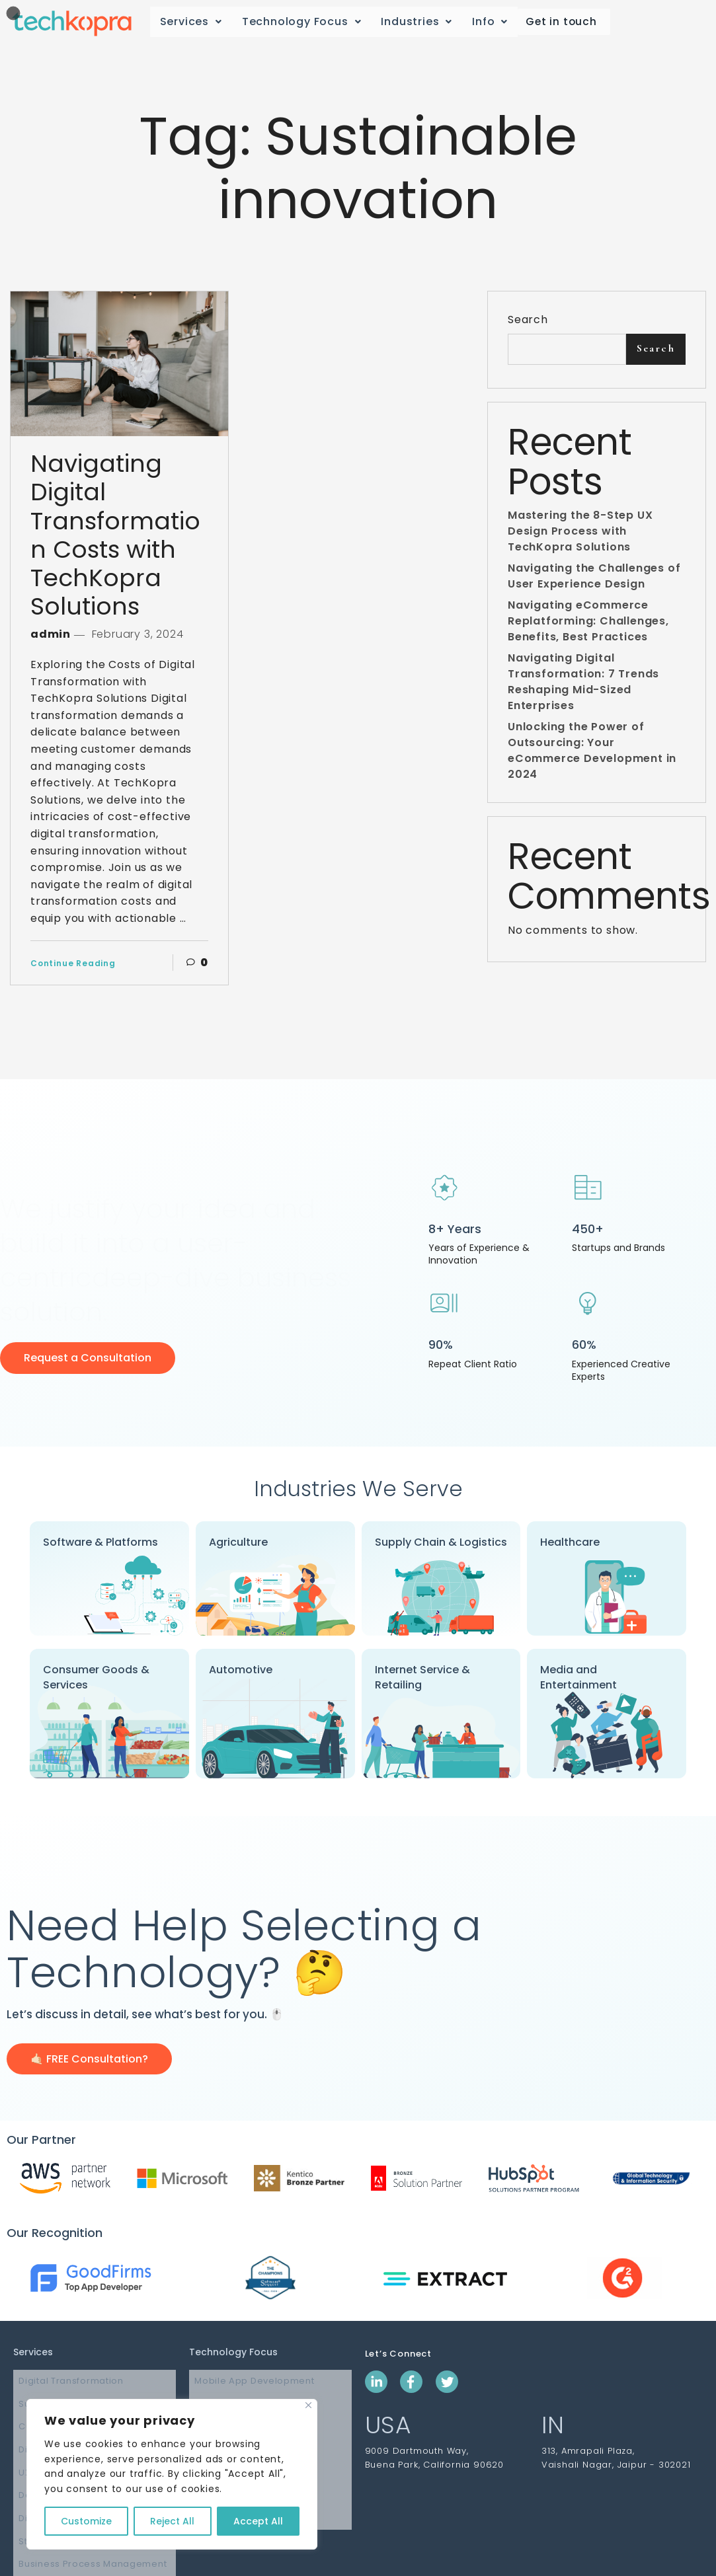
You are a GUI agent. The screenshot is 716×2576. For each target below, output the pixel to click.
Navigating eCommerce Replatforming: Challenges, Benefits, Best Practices (588, 627)
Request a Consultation (87, 1357)
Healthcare (570, 1542)
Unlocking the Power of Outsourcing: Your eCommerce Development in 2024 (592, 757)
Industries (416, 21)
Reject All (172, 2521)
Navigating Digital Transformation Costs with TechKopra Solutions (115, 535)
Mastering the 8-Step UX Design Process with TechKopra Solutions (580, 537)
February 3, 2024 (136, 634)
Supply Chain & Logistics (441, 1542)
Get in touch (559, 22)
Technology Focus (302, 21)
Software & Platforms (100, 1542)
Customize (86, 2521)
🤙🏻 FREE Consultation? (89, 2058)
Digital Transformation (65, 2378)
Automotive (240, 1669)
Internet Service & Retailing (422, 1677)
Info (490, 21)
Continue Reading (73, 963)
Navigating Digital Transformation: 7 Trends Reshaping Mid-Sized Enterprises (583, 688)
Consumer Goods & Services (96, 1677)
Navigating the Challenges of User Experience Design (594, 582)
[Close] (308, 2405)
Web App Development (244, 2397)
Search (528, 319)
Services (191, 21)
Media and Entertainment (578, 1677)
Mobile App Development (249, 2378)
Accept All (258, 2521)
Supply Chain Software (66, 2397)
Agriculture (238, 1542)
